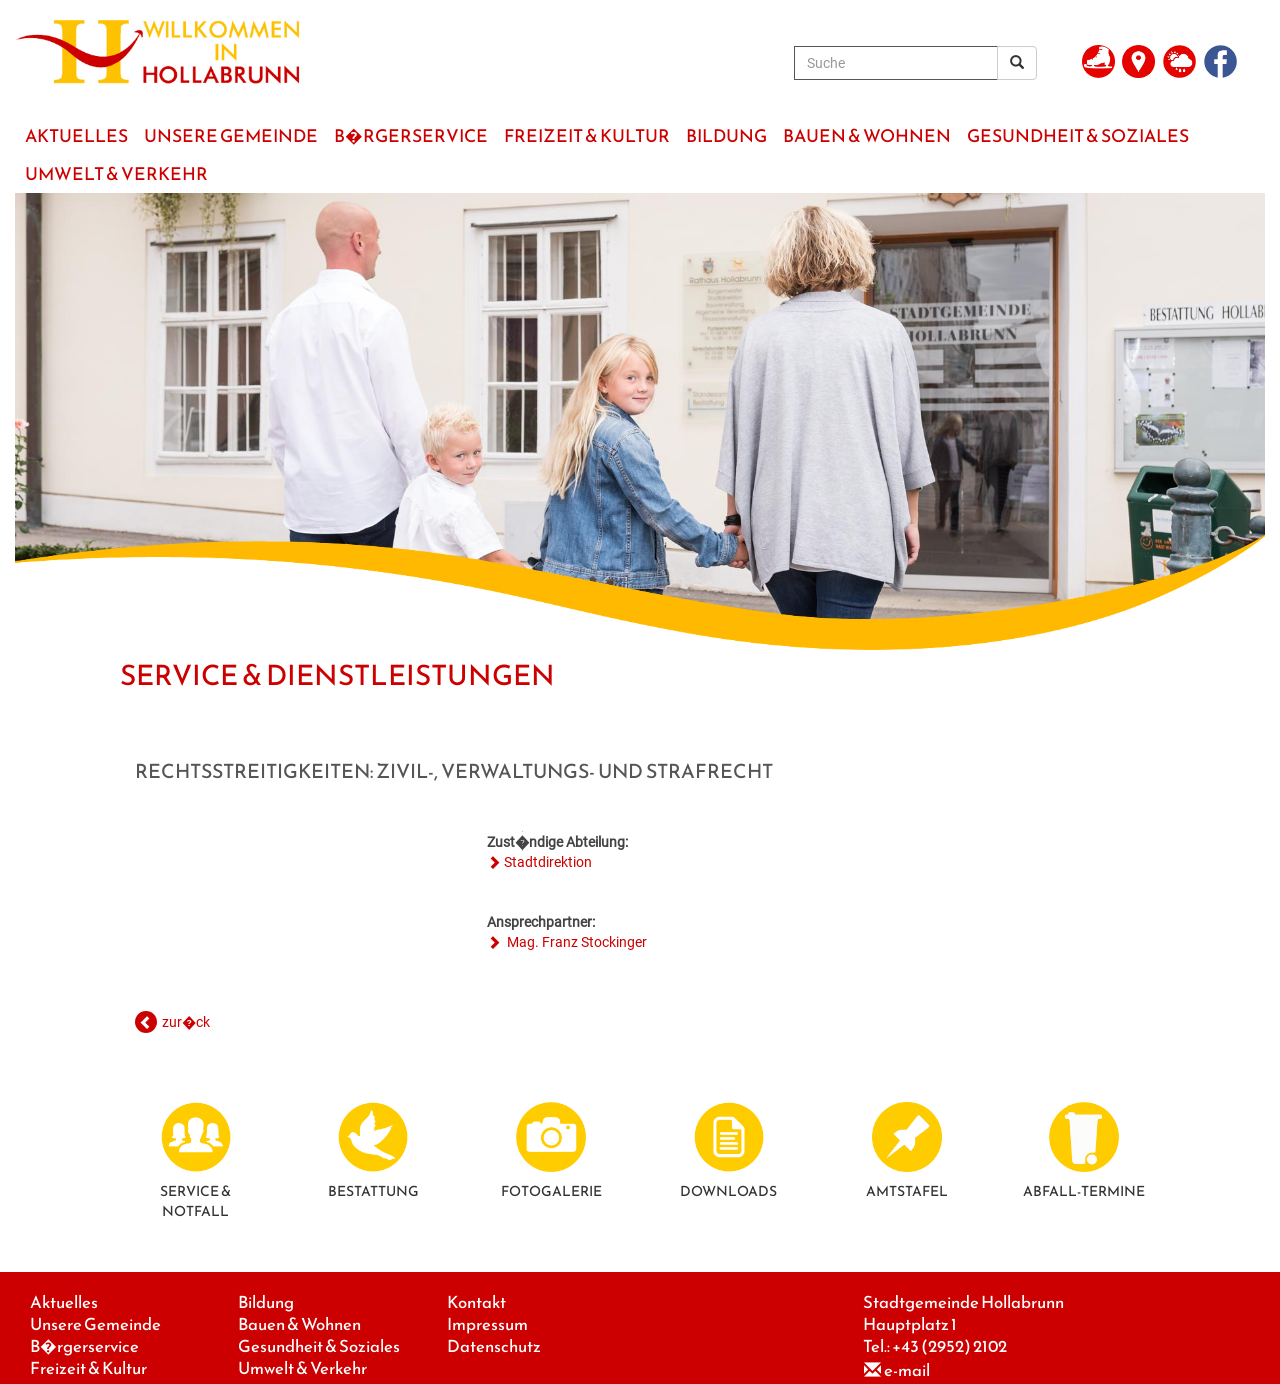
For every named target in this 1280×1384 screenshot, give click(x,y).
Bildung (266, 1302)
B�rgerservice (84, 1346)
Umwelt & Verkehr (302, 1368)
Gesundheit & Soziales (319, 1346)
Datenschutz (494, 1346)
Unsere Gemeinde (95, 1324)
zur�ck (186, 1022)
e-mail (907, 1370)
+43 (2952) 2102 (949, 1346)
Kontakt (476, 1302)
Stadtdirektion (548, 862)
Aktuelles (64, 1302)
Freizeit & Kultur (88, 1368)
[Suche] (896, 63)
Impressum (487, 1324)
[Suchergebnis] (1017, 63)
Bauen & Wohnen (299, 1324)
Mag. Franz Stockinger (575, 942)
